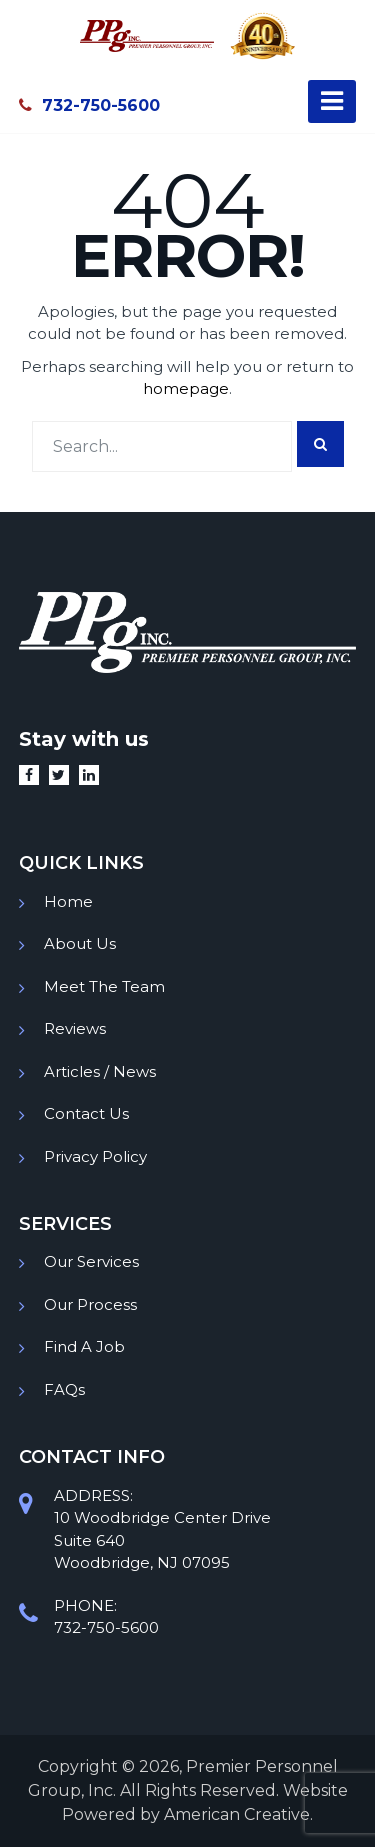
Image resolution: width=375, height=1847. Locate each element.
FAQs (64, 1389)
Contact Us (86, 1113)
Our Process (90, 1304)
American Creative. (238, 1814)
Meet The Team (104, 986)
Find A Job (84, 1346)
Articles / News (100, 1071)
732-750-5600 (89, 105)
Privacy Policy (95, 1156)
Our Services (91, 1261)
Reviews (75, 1028)
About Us (80, 943)
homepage (186, 388)
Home (68, 901)
